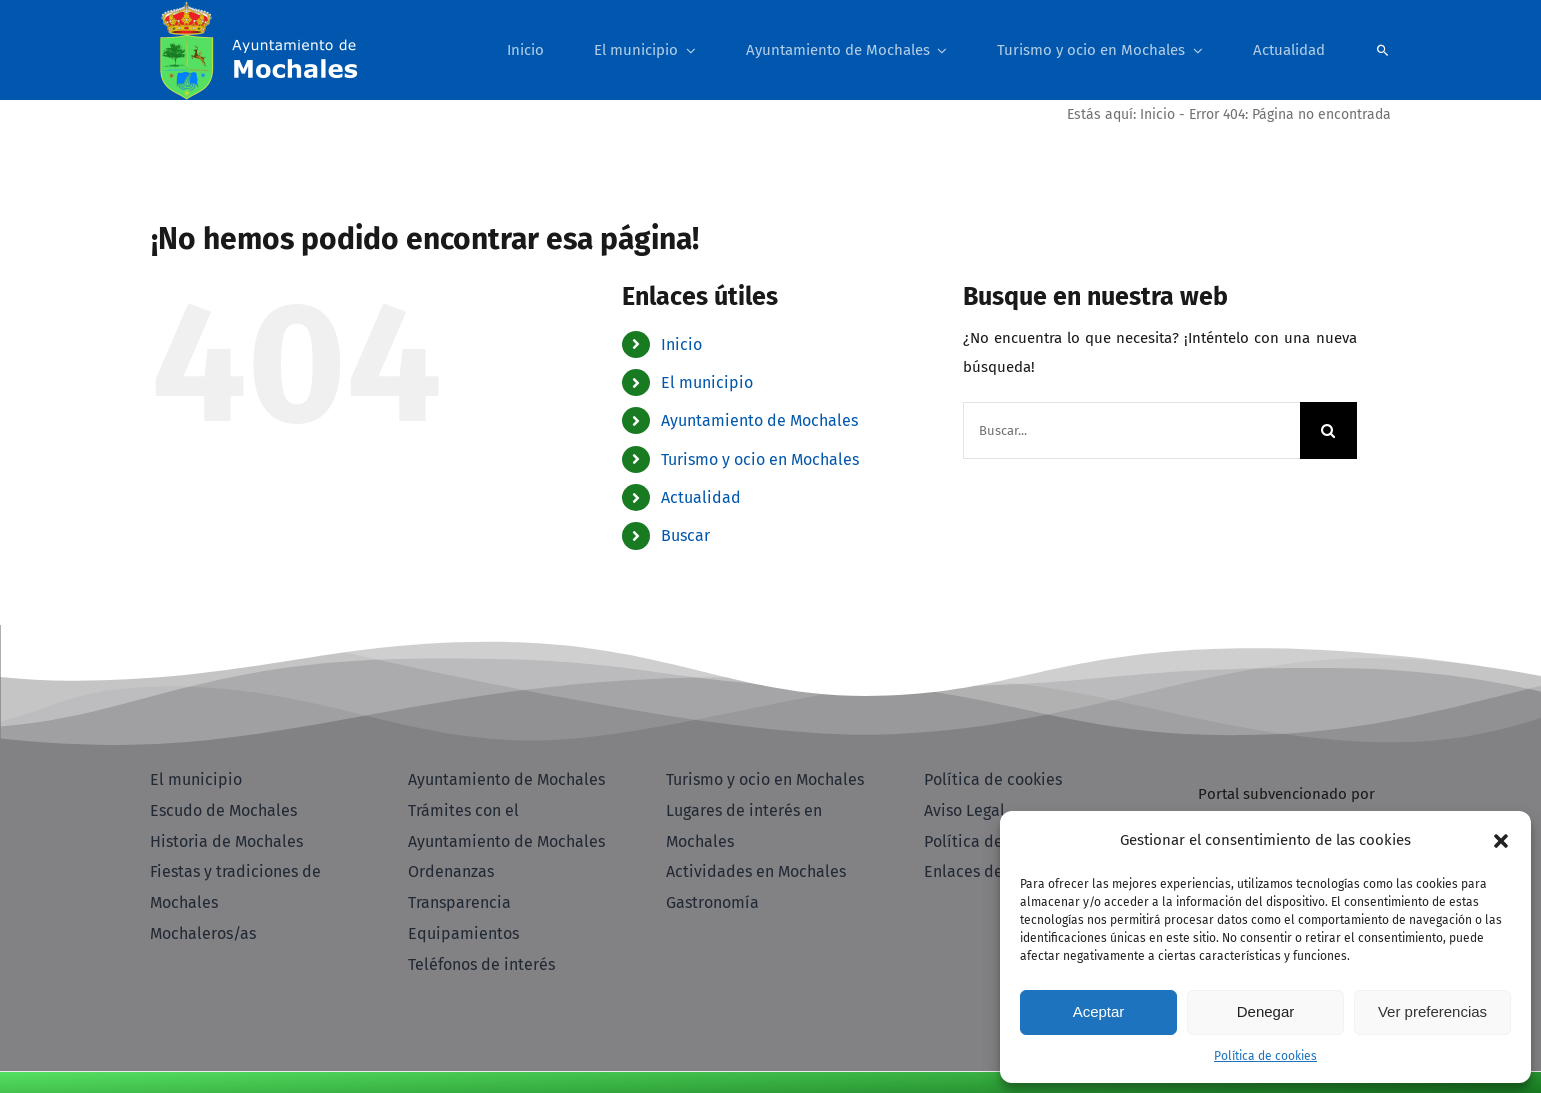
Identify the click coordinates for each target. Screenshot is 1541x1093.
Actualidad (701, 497)
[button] (1501, 841)
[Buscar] (1383, 50)
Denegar (1266, 1011)
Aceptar (1099, 1011)
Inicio (1157, 114)
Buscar (685, 535)
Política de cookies (1265, 1056)
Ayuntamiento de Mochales (759, 420)
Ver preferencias (1432, 1011)
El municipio (707, 382)
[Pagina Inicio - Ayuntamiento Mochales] (306, 50)
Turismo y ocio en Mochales (760, 459)
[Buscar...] (1131, 430)
